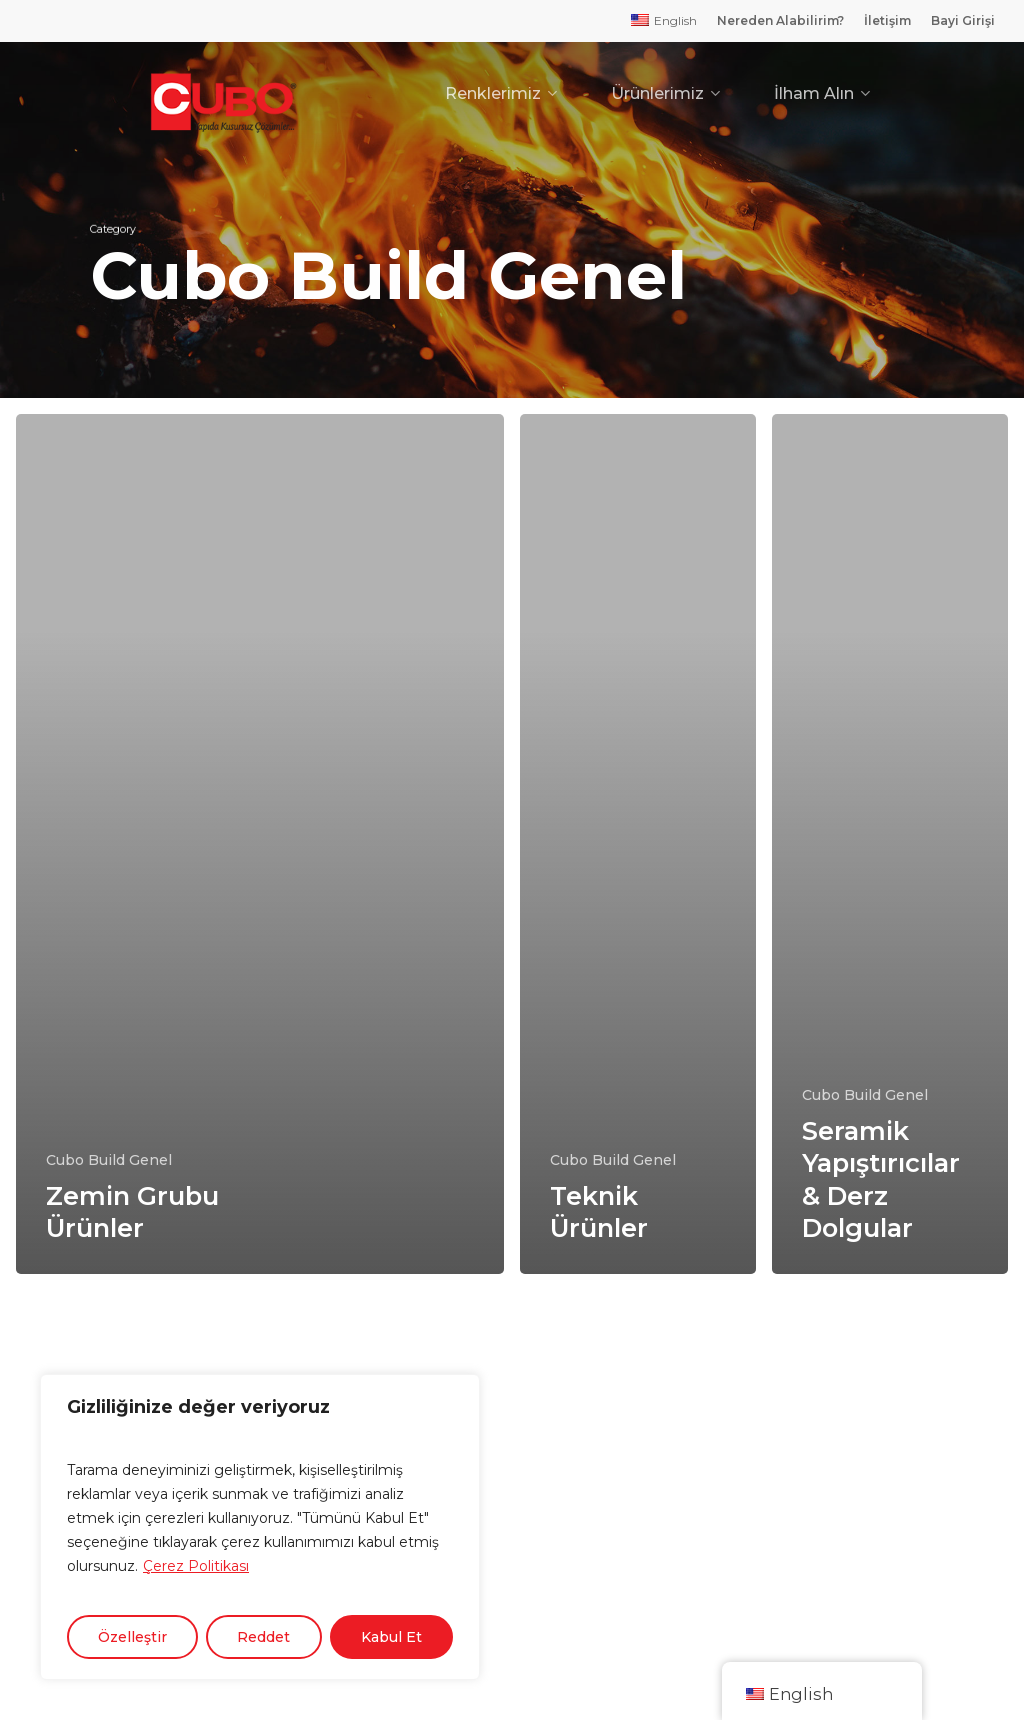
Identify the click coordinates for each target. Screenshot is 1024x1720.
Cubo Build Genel (109, 1160)
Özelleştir (132, 1637)
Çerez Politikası (196, 1566)
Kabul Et (391, 1637)
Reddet (263, 1637)
